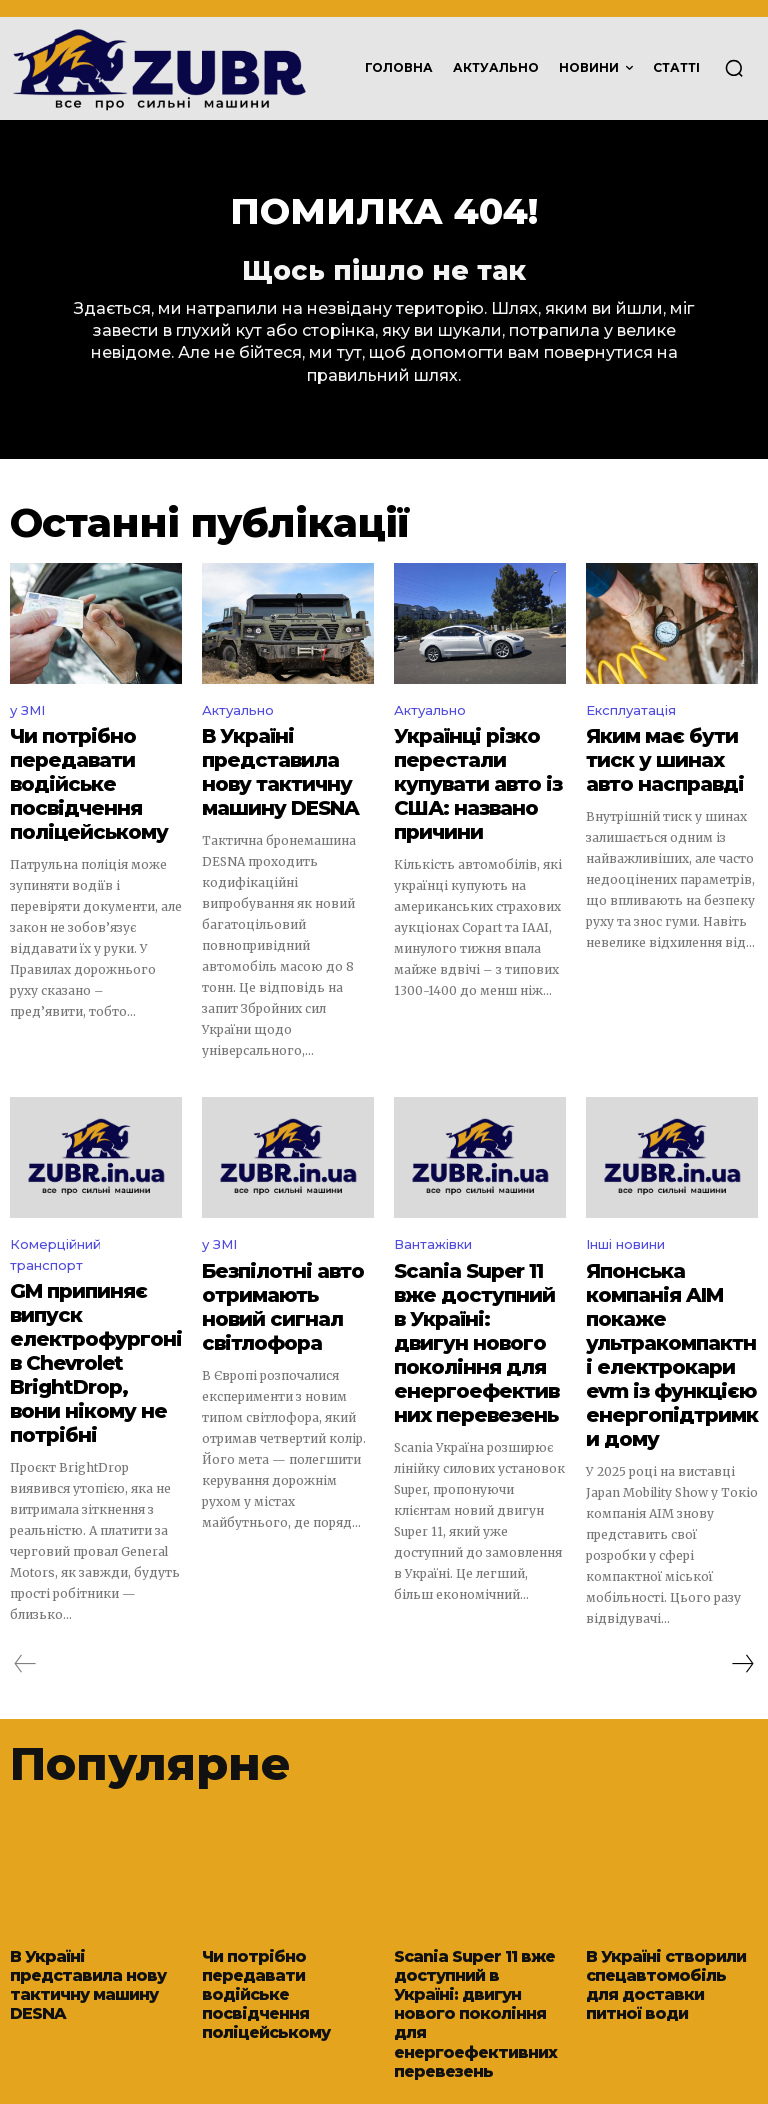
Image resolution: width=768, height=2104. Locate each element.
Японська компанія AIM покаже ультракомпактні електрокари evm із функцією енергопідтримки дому (662, 1307)
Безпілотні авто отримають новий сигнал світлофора (276, 1271)
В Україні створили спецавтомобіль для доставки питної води (672, 1893)
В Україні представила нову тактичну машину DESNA (274, 770)
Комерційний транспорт (55, 1240)
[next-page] (742, 1584)
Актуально (238, 720)
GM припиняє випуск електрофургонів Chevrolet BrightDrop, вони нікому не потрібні (92, 1310)
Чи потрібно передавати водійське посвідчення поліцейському (70, 779)
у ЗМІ (27, 720)
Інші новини (625, 1230)
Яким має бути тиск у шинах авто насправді (668, 761)
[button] (734, 68)
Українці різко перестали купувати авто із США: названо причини (474, 770)
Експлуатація (631, 720)
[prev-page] (25, 1584)
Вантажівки (433, 1230)
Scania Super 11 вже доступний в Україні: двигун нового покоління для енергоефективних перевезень (473, 1298)
